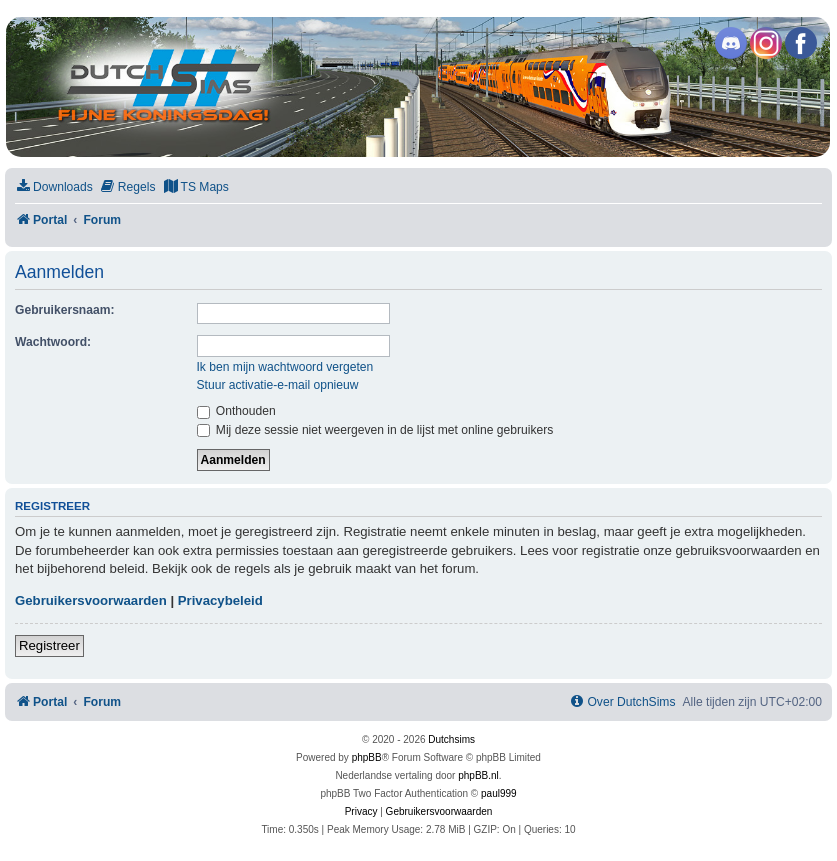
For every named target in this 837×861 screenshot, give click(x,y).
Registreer (49, 645)
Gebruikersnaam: (64, 310)
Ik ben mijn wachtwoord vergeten (285, 367)
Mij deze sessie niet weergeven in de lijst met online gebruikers (375, 430)
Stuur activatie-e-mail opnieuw (278, 385)
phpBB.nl (478, 775)
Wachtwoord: (53, 342)
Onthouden (236, 411)
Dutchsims (451, 739)
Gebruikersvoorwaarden (91, 600)
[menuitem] (54, 187)
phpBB (367, 757)
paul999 (499, 793)
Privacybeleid (220, 600)
